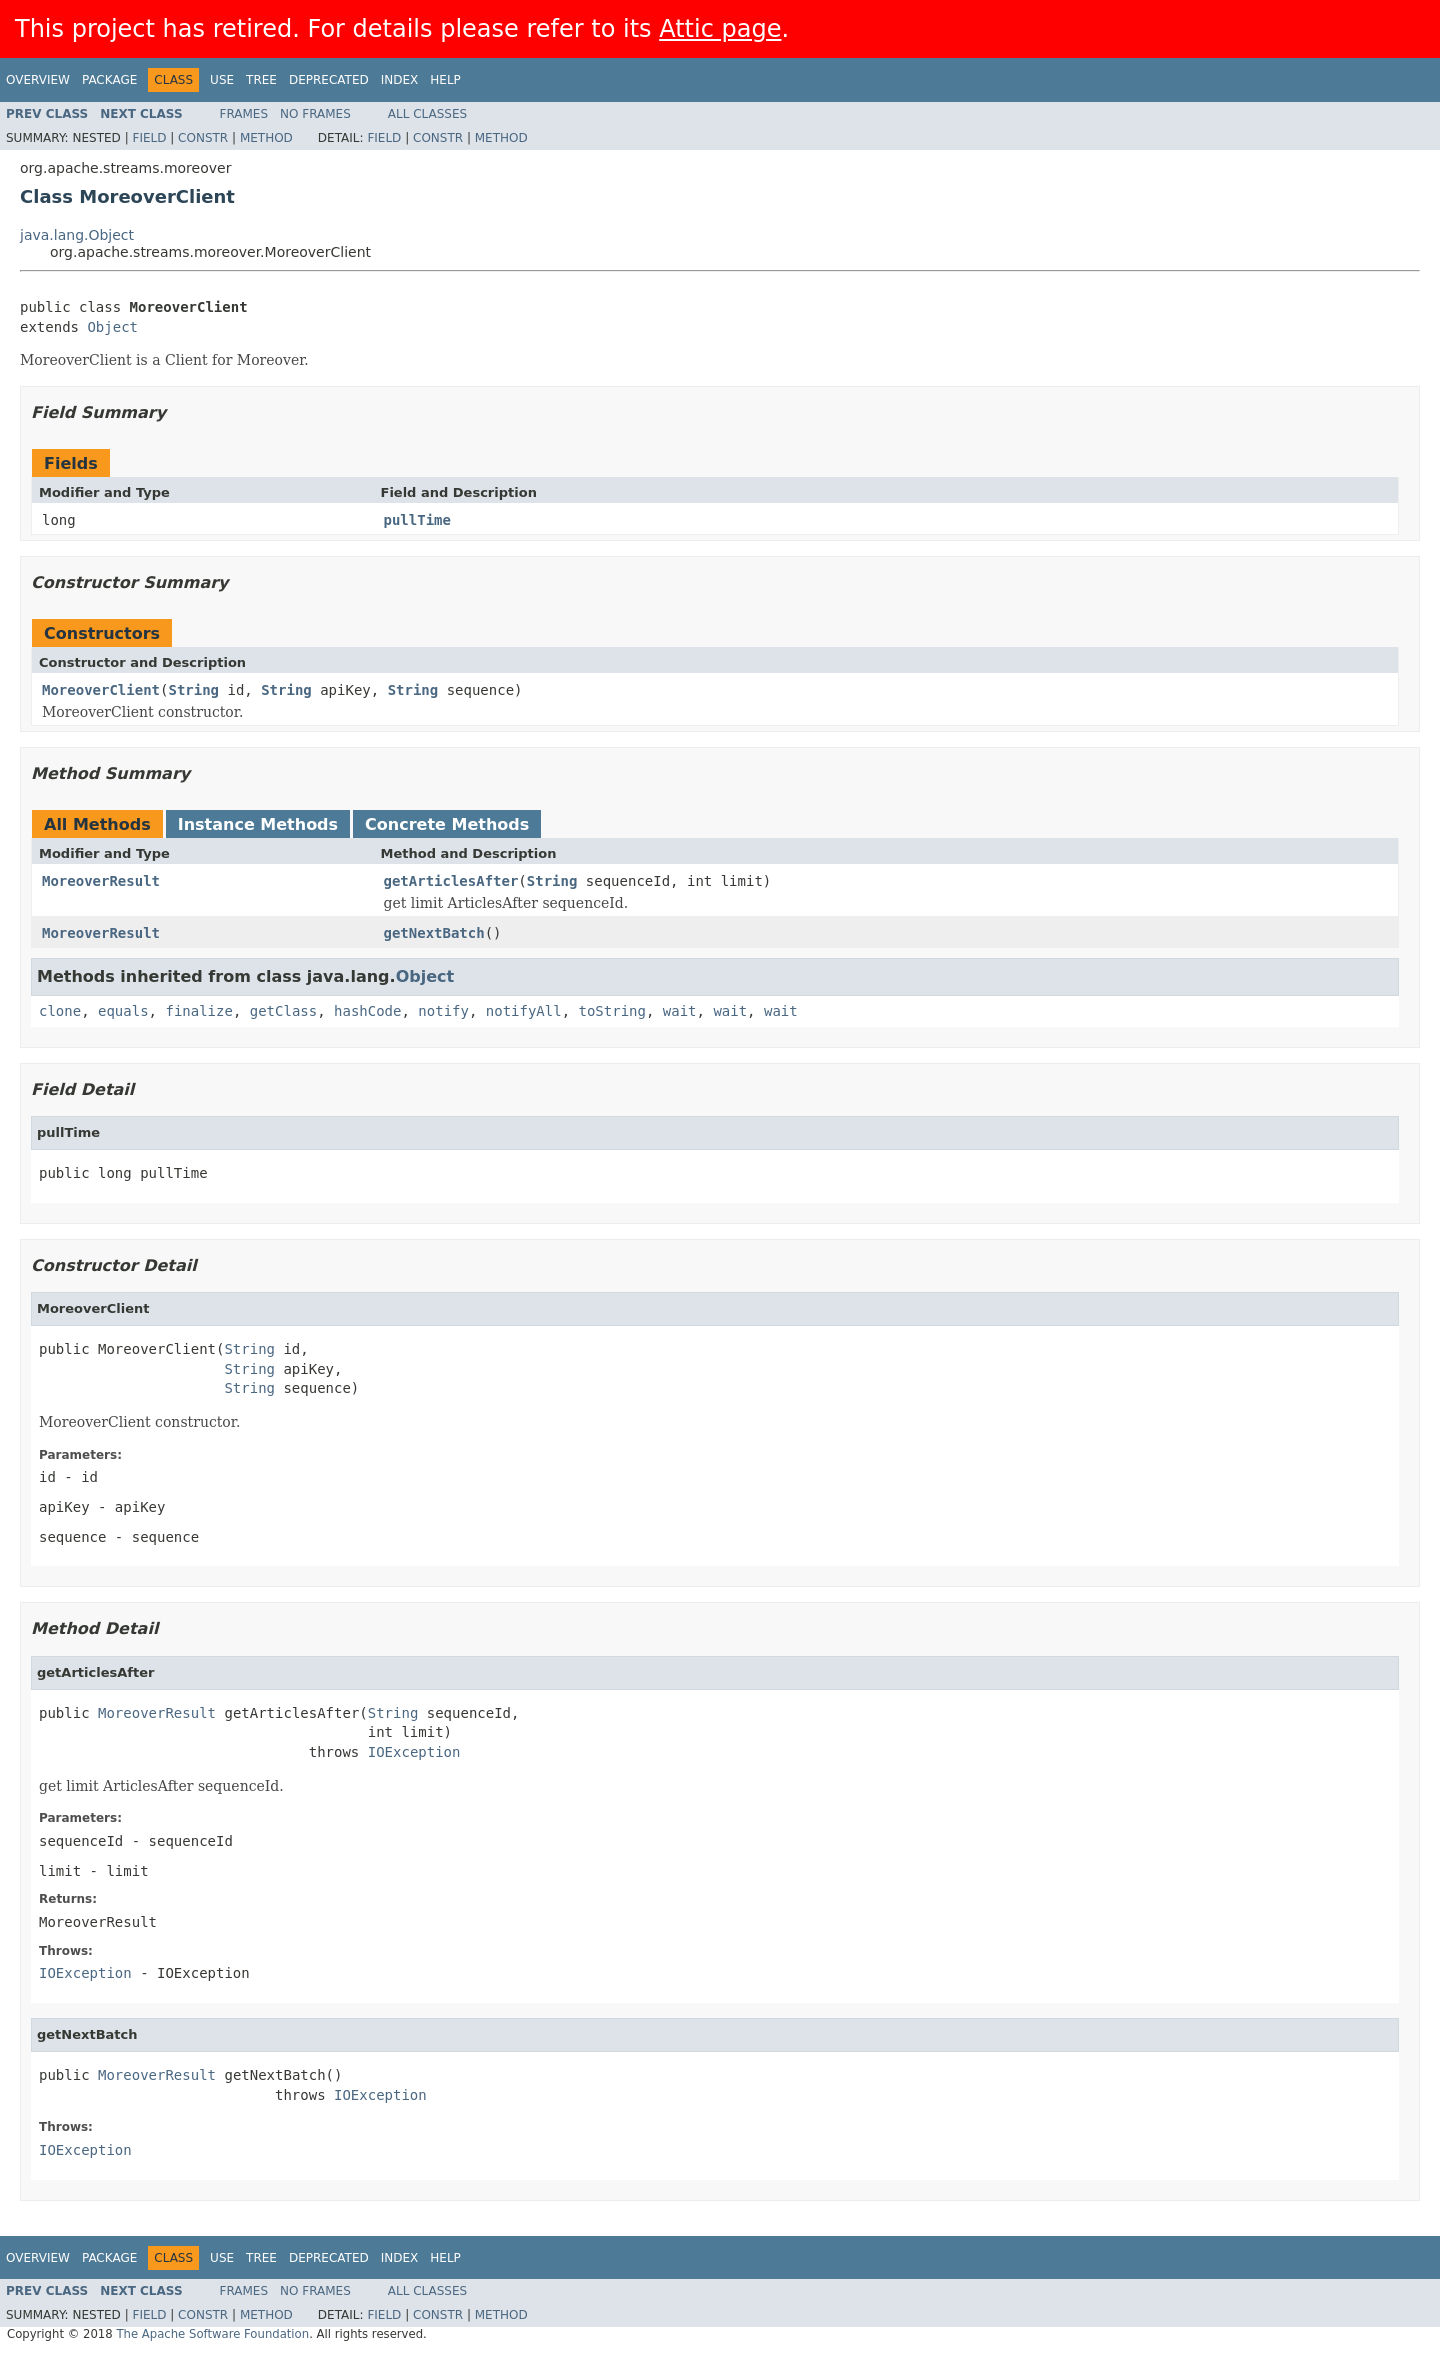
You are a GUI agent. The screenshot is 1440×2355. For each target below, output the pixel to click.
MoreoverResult (101, 881)
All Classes (427, 114)
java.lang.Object (77, 235)
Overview (38, 80)
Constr (203, 138)
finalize (198, 1011)
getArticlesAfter (451, 881)
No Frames (315, 114)
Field (149, 138)
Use (222, 80)
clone (60, 1011)
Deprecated (329, 80)
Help (445, 80)
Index (400, 80)
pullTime (417, 520)
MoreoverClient (101, 690)
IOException (414, 1752)
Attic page (720, 29)
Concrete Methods (447, 824)
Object (112, 327)
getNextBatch (434, 933)
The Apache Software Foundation (212, 2334)
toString (612, 1011)
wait (680, 1011)
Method (266, 138)
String (193, 690)
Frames (244, 114)
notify (443, 1011)
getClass (283, 1011)
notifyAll (524, 1011)
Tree (261, 80)
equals (123, 1011)
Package (109, 80)
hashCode (367, 1011)
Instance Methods (258, 824)
